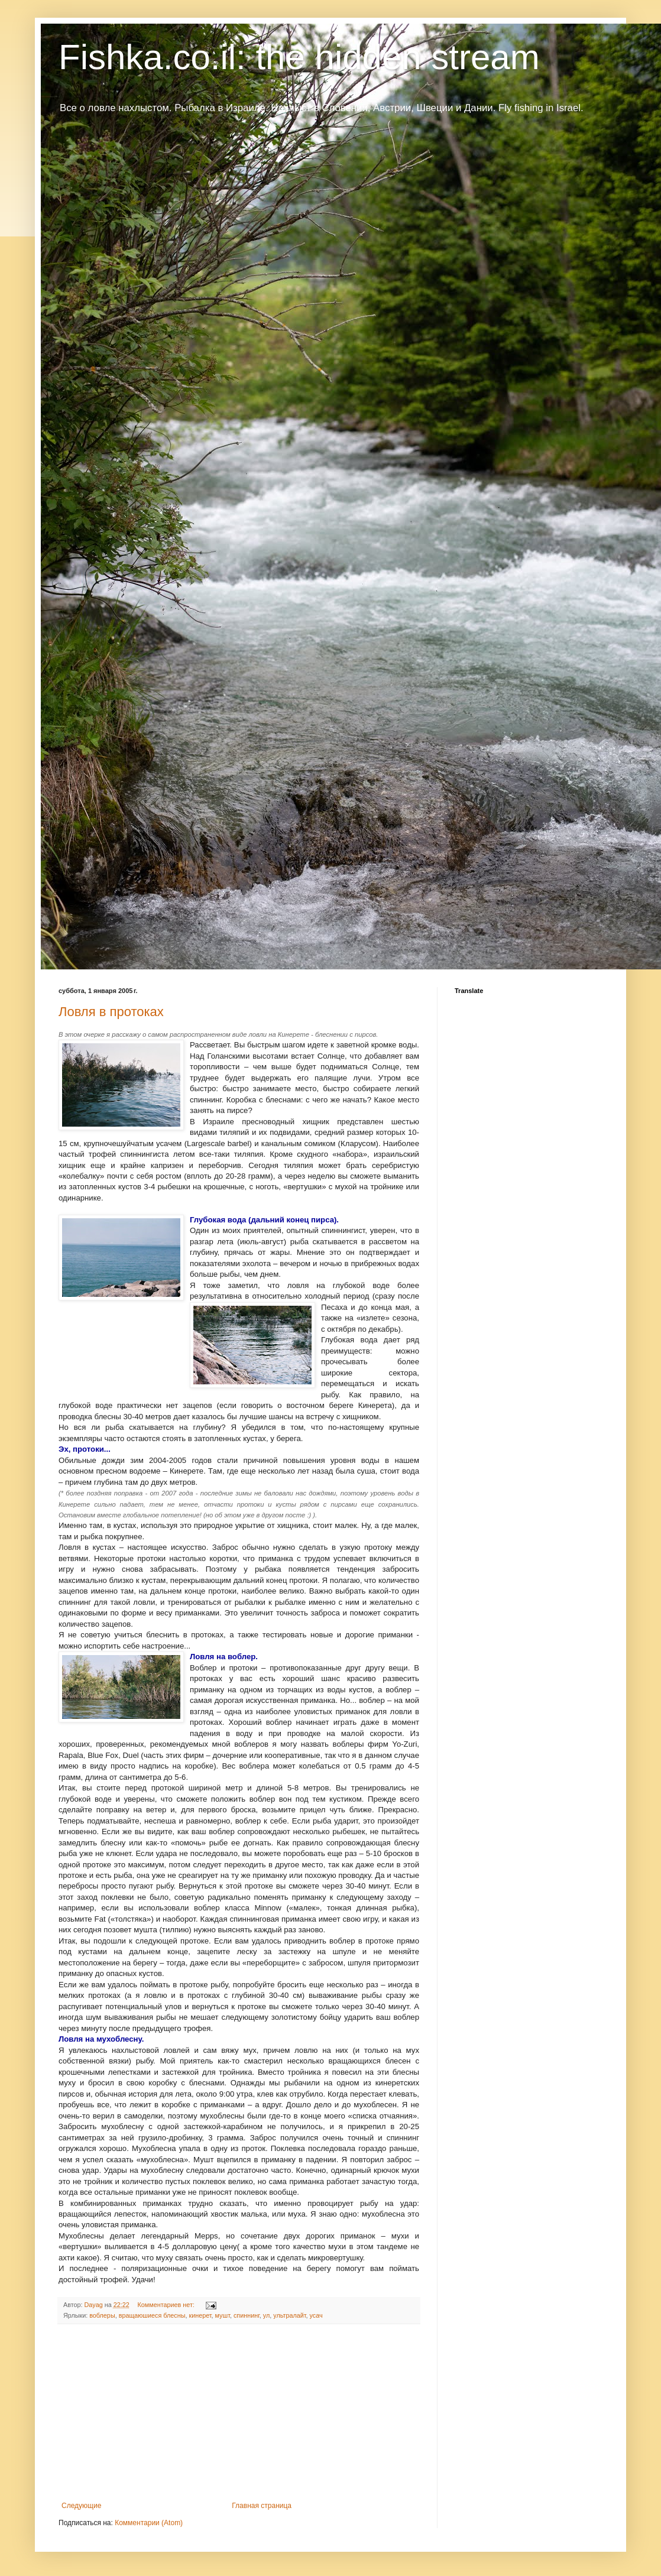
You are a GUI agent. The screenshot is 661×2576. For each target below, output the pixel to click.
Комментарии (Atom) (149, 2523)
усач (316, 2315)
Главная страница (261, 2506)
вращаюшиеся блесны (152, 2315)
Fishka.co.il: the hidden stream (299, 57)
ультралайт (289, 2315)
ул (266, 2315)
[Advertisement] (239, 2413)
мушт (222, 2315)
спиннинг (247, 2315)
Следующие (81, 2506)
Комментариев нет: (167, 2304)
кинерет (200, 2315)
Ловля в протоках (111, 1011)
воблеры (102, 2315)
